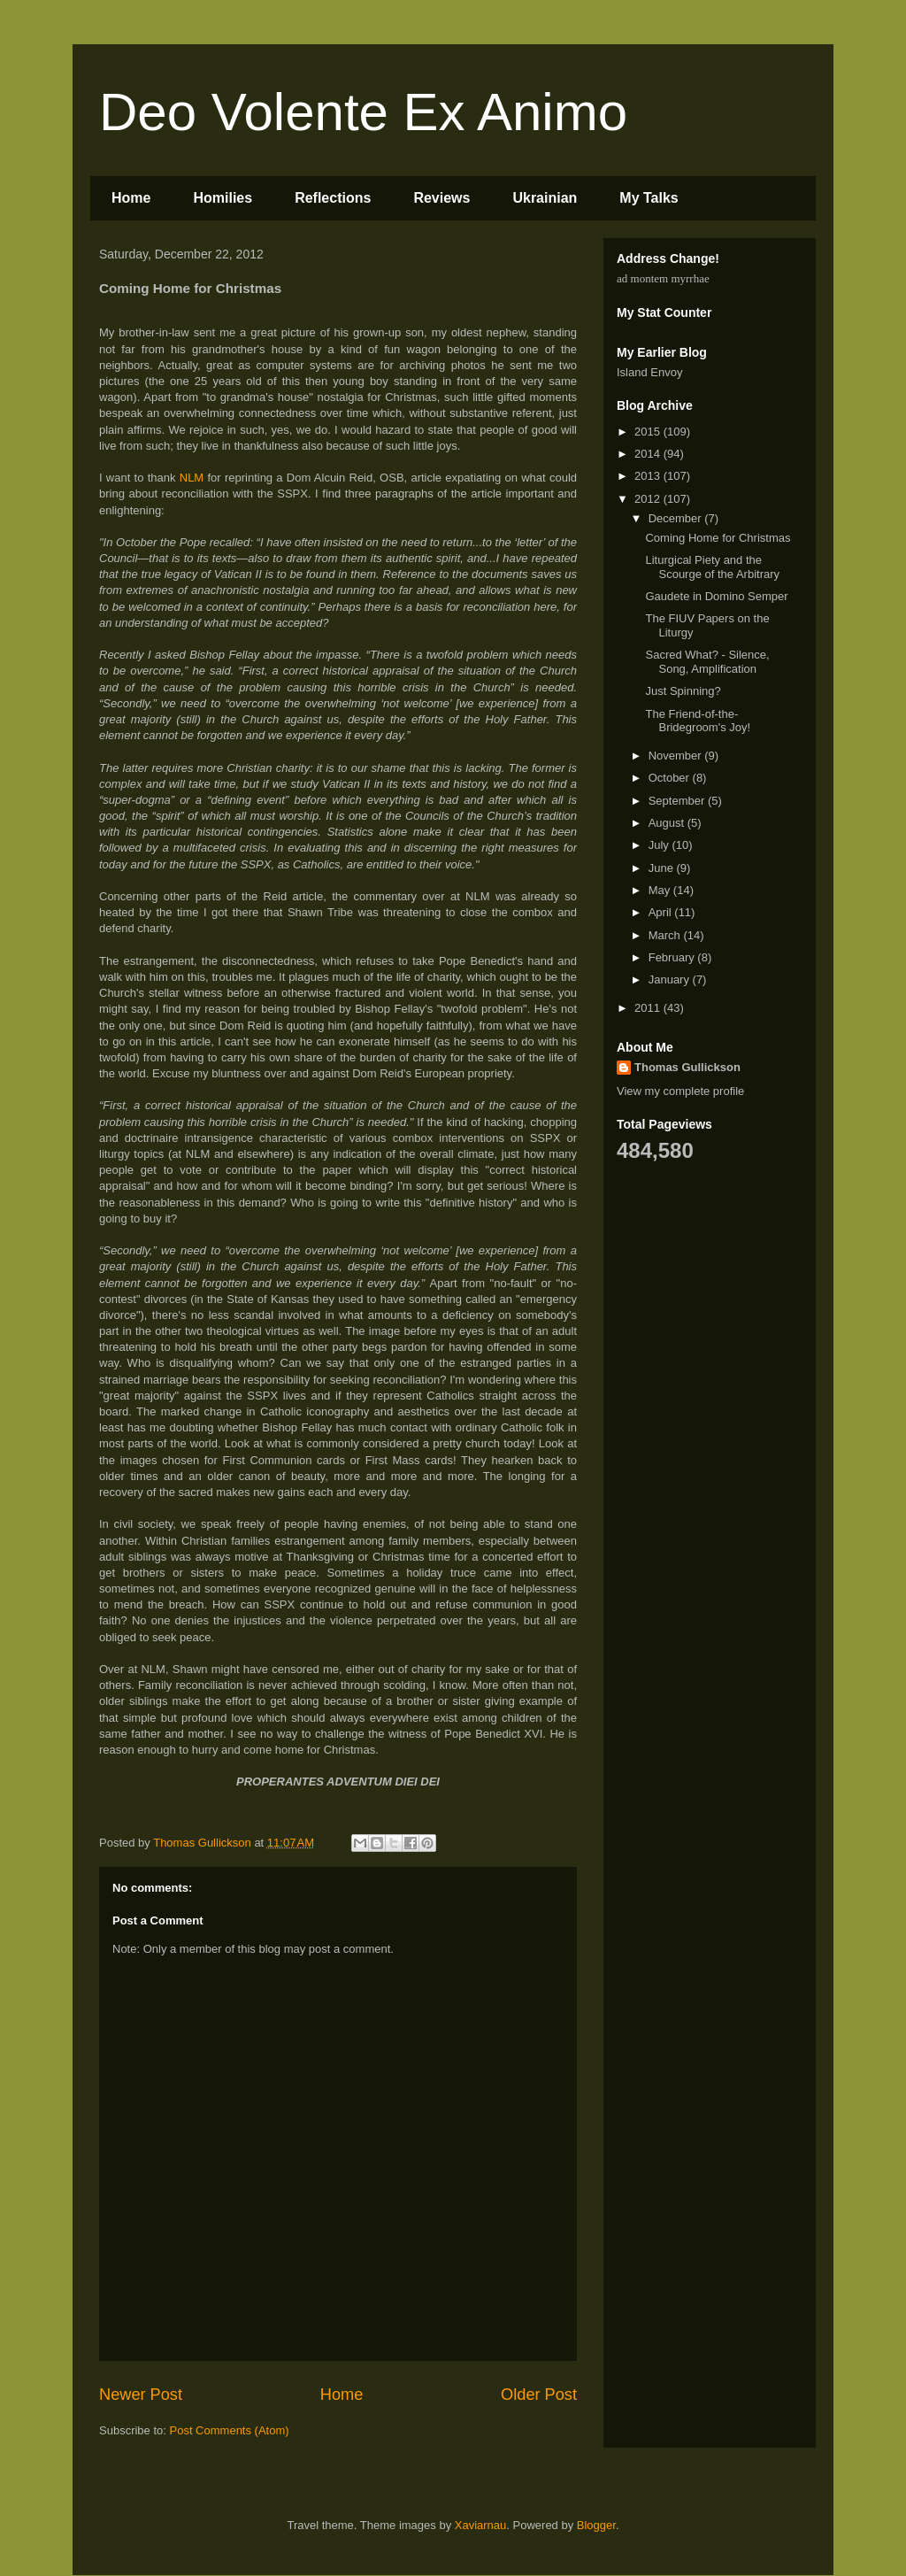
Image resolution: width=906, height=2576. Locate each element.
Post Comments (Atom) (229, 2430)
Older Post (539, 2394)
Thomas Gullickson (687, 1067)
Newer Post (140, 2394)
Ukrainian (544, 197)
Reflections (333, 197)
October (671, 777)
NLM (194, 477)
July (660, 845)
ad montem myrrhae (663, 278)
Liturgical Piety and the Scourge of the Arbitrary (712, 567)
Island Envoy (649, 372)
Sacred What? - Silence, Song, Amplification (707, 661)
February (673, 957)
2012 (649, 498)
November (677, 755)
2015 (649, 431)
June (663, 868)
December (677, 518)
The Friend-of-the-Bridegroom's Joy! (697, 721)
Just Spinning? (682, 691)
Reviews (441, 197)
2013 (649, 475)
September (678, 800)
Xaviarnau (481, 2525)
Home (130, 197)
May (661, 890)
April (662, 912)
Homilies (222, 197)
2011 (649, 1007)
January (671, 979)
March (666, 935)
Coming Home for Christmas (717, 537)
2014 (649, 453)
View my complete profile (680, 1091)
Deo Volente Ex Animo (363, 112)
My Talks (648, 197)
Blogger (596, 2525)
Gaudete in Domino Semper (716, 596)
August (668, 822)
